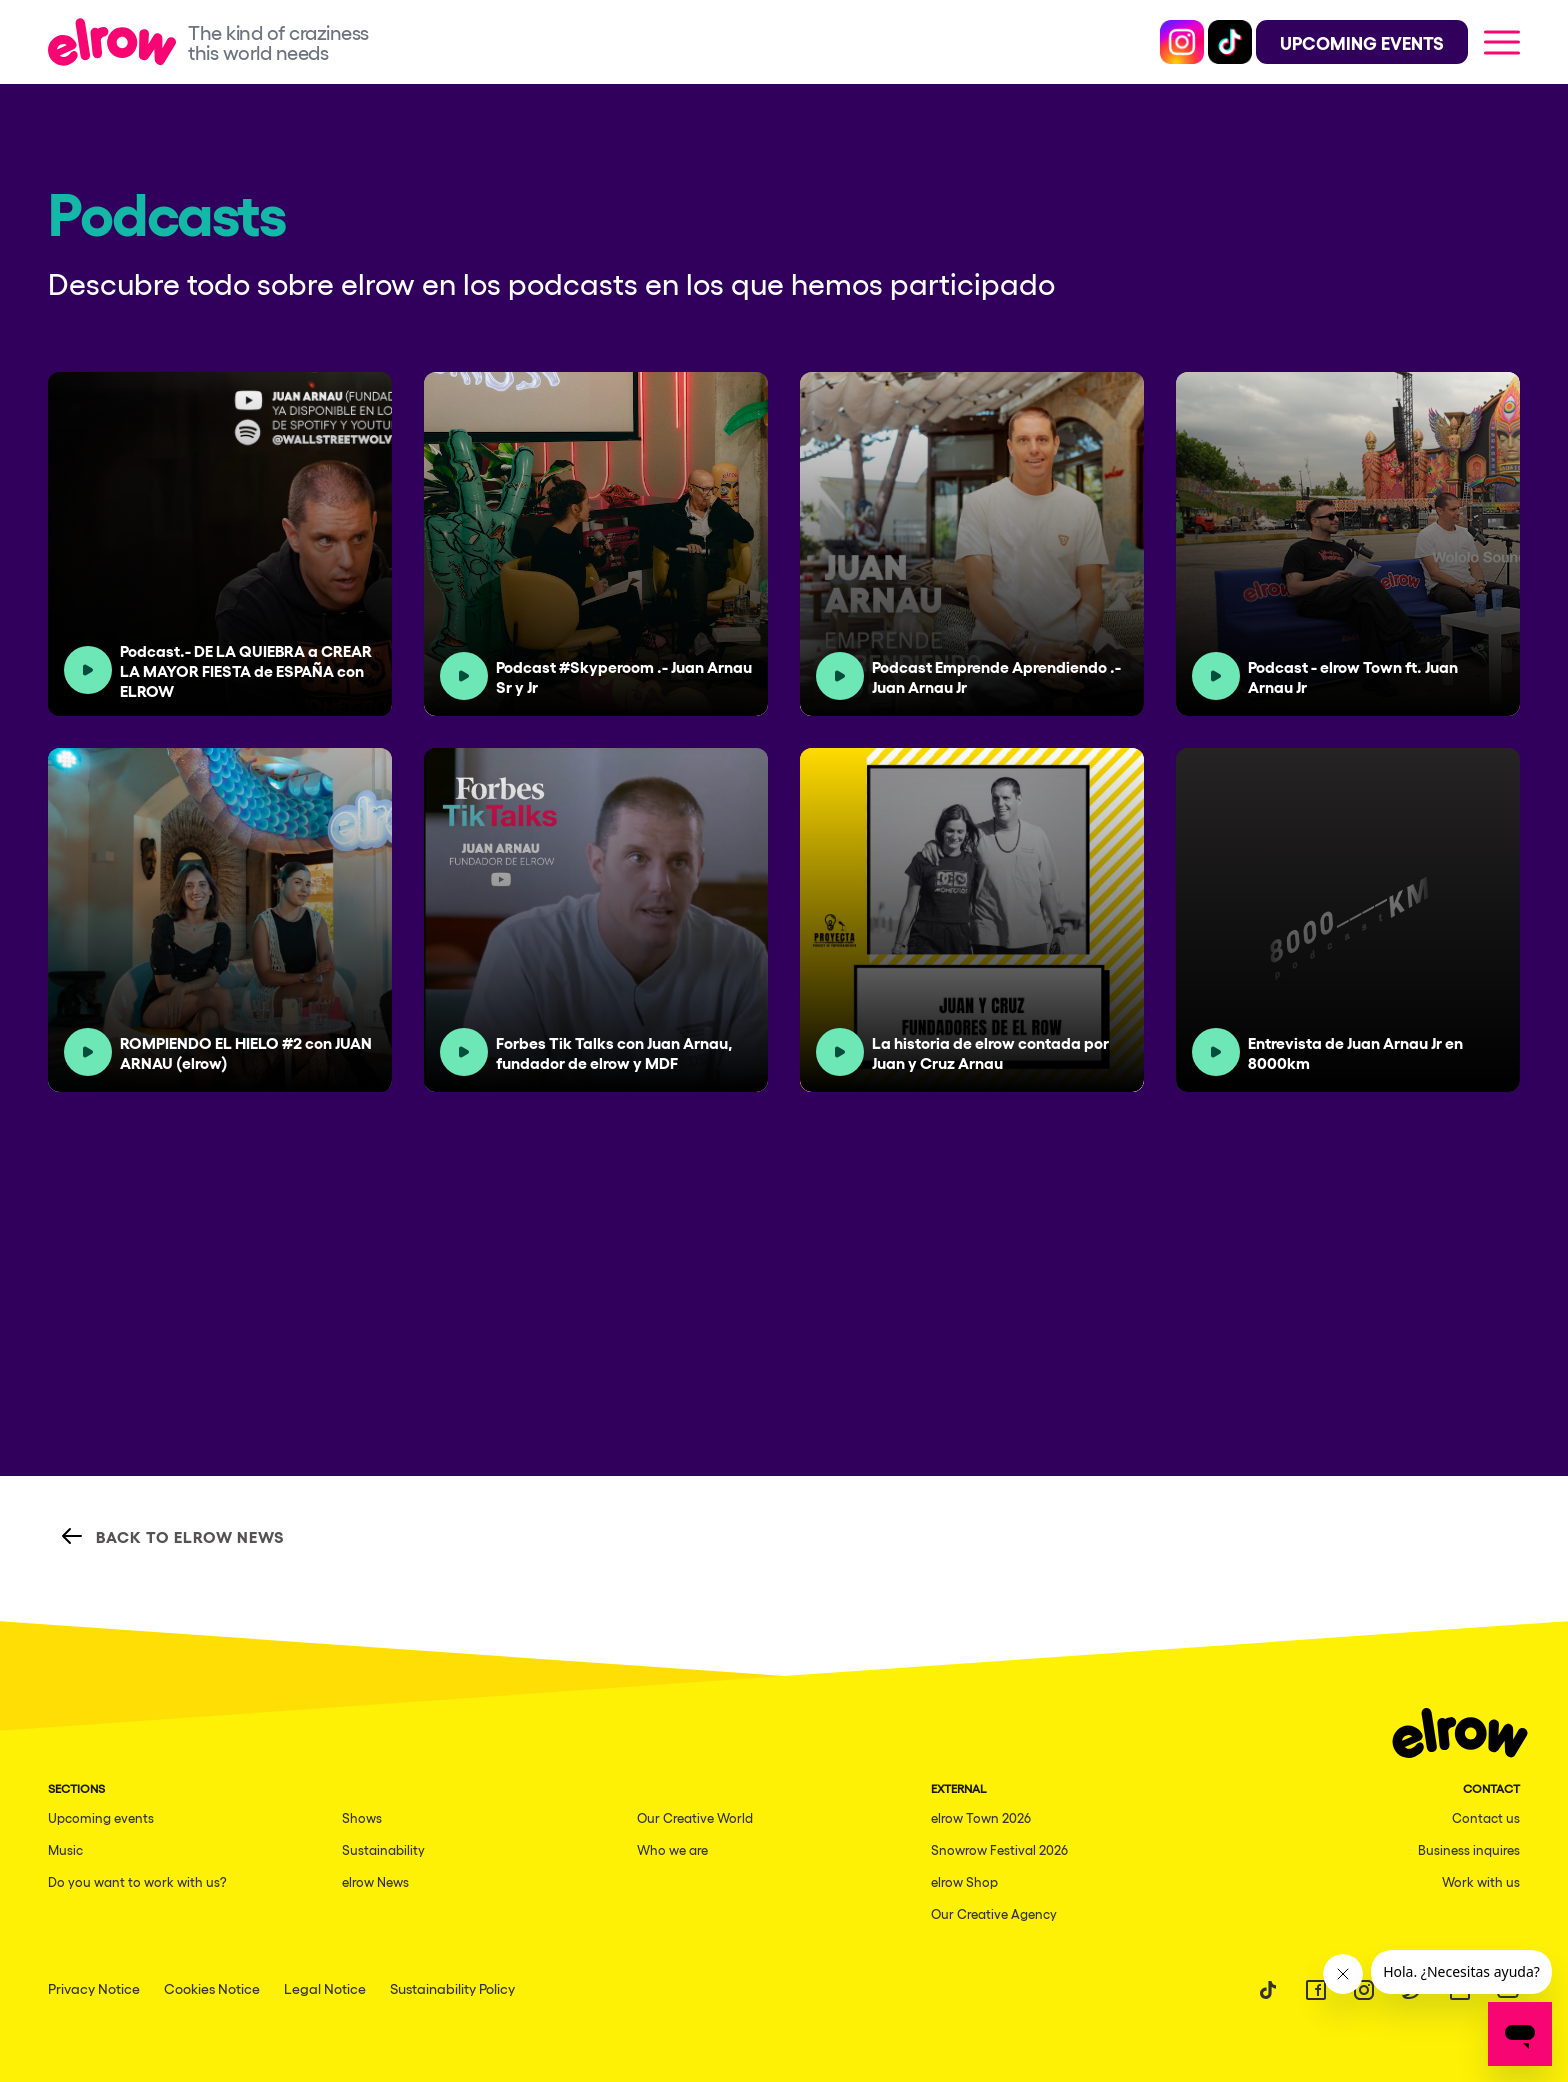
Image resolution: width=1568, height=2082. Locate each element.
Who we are (672, 1849)
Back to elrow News (172, 1536)
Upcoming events (101, 1817)
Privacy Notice (94, 1988)
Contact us (1486, 1817)
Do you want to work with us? (137, 1881)
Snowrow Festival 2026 (999, 1849)
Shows (362, 1817)
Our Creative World (695, 1817)
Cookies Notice (212, 1988)
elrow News (375, 1881)
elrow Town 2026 (981, 1817)
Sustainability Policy (452, 1988)
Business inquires (1469, 1849)
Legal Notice (325, 1988)
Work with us (1481, 1881)
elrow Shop (964, 1881)
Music (65, 1849)
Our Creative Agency (994, 1913)
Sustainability (383, 1849)
